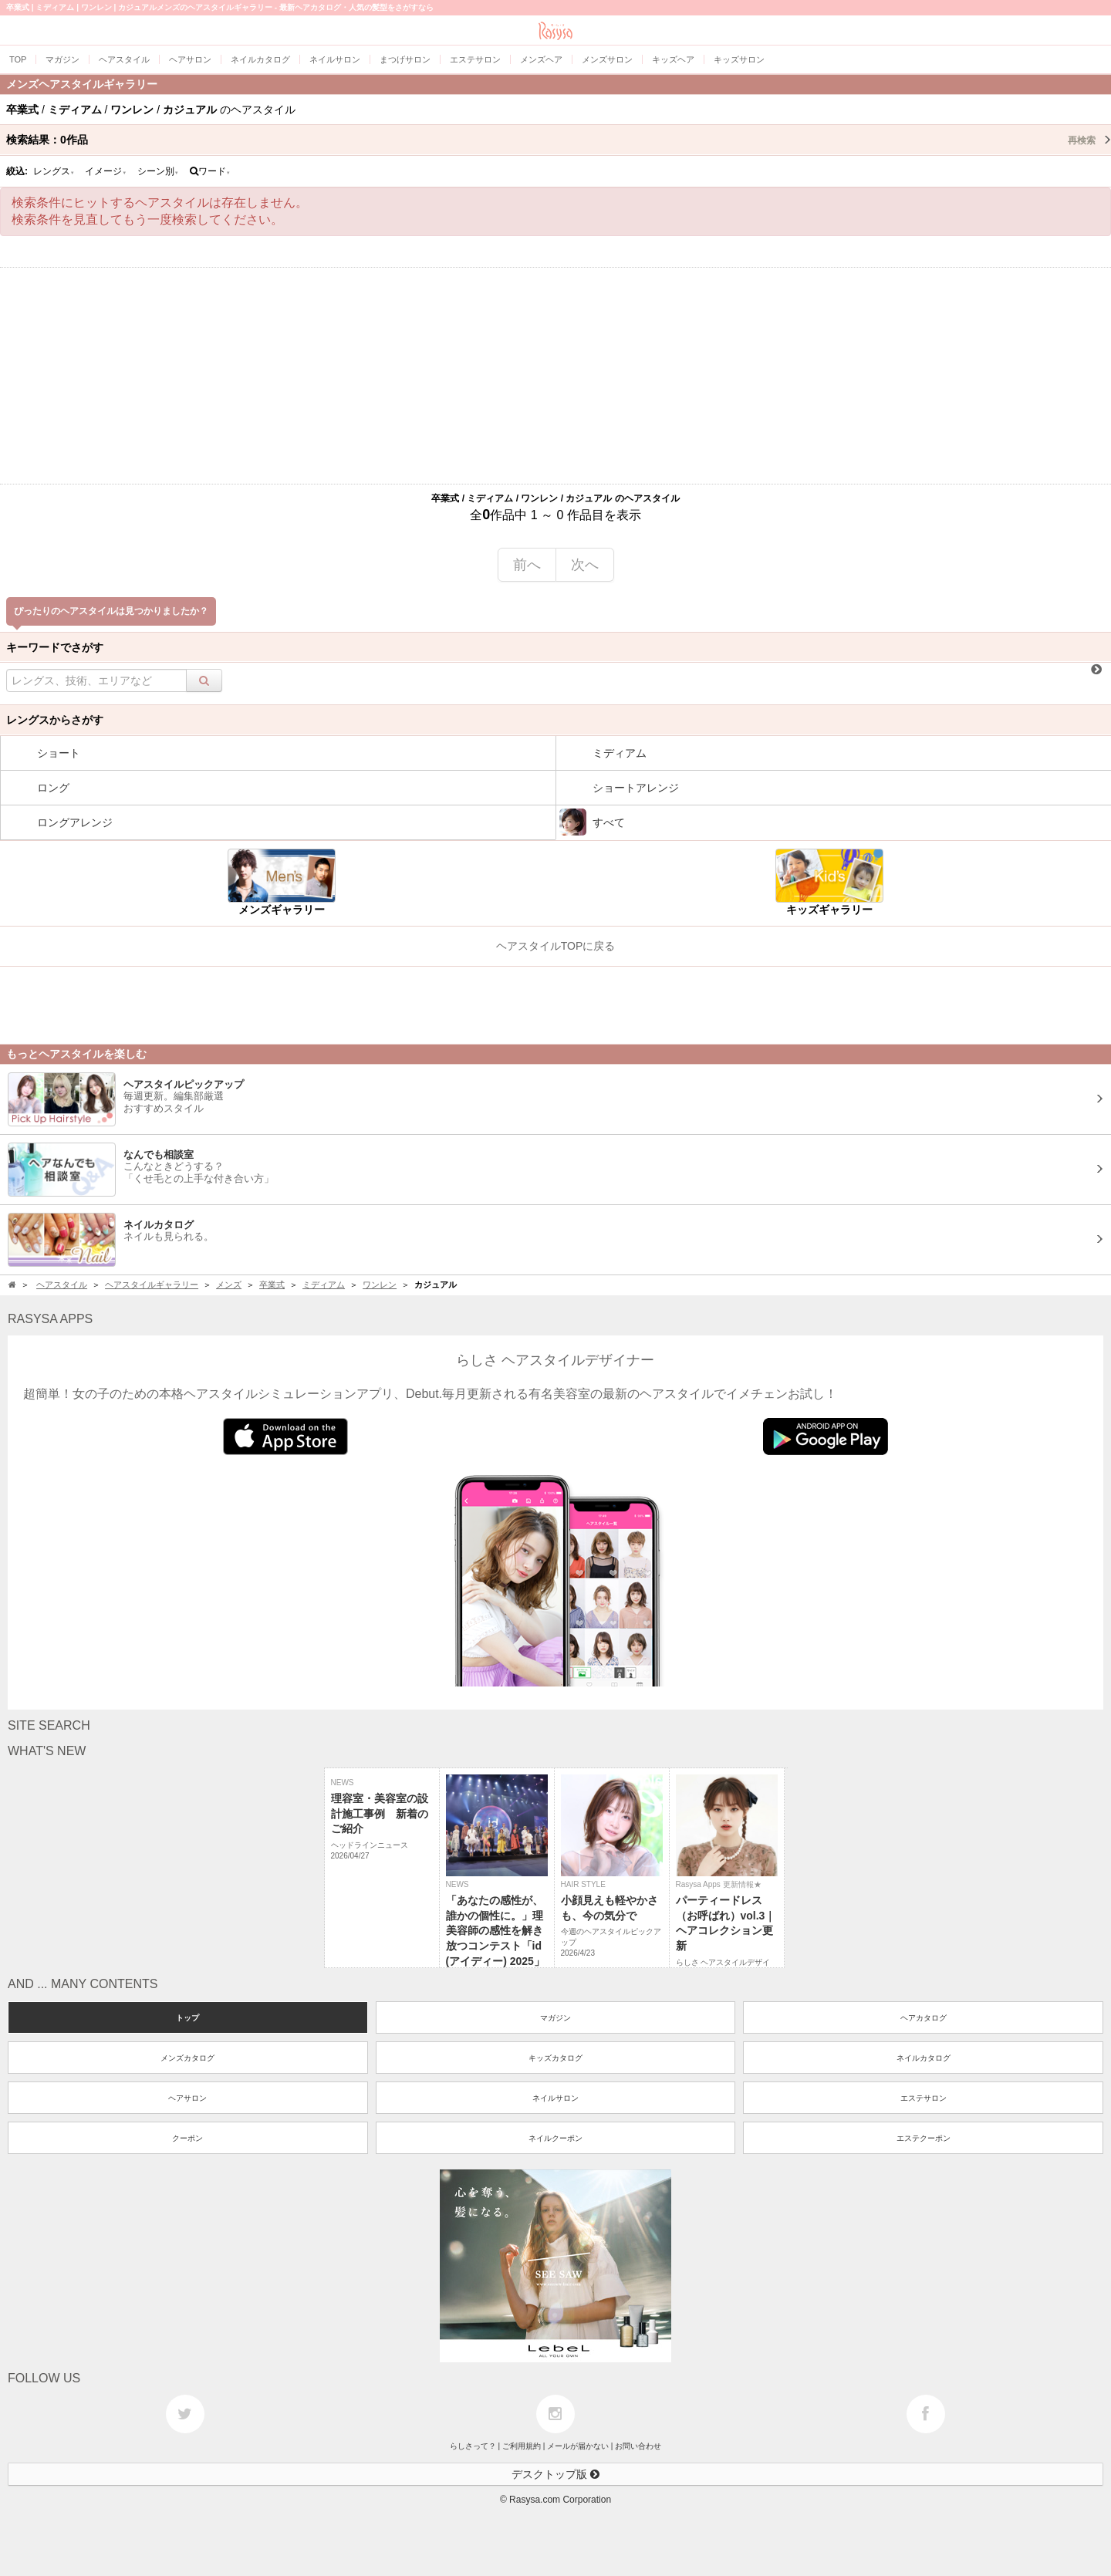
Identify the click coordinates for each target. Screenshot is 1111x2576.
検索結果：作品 (558, 139)
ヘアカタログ (923, 2018)
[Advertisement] (555, 376)
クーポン (187, 2138)
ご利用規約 (521, 2446)
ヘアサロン (187, 2098)
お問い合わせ (638, 2446)
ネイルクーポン (555, 2138)
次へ (585, 564)
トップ (187, 2018)
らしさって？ (473, 2446)
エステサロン (923, 2098)
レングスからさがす (54, 720)
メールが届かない (578, 2446)
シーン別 (158, 171)
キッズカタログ (555, 2058)
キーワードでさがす (54, 647)
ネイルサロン (555, 2098)
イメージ (106, 171)
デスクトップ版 (555, 2474)
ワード (210, 171)
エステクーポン (924, 2138)
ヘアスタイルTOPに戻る (556, 946)
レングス (54, 171)
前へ (527, 564)
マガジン (555, 2018)
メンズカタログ (187, 2058)
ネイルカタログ (924, 2058)
